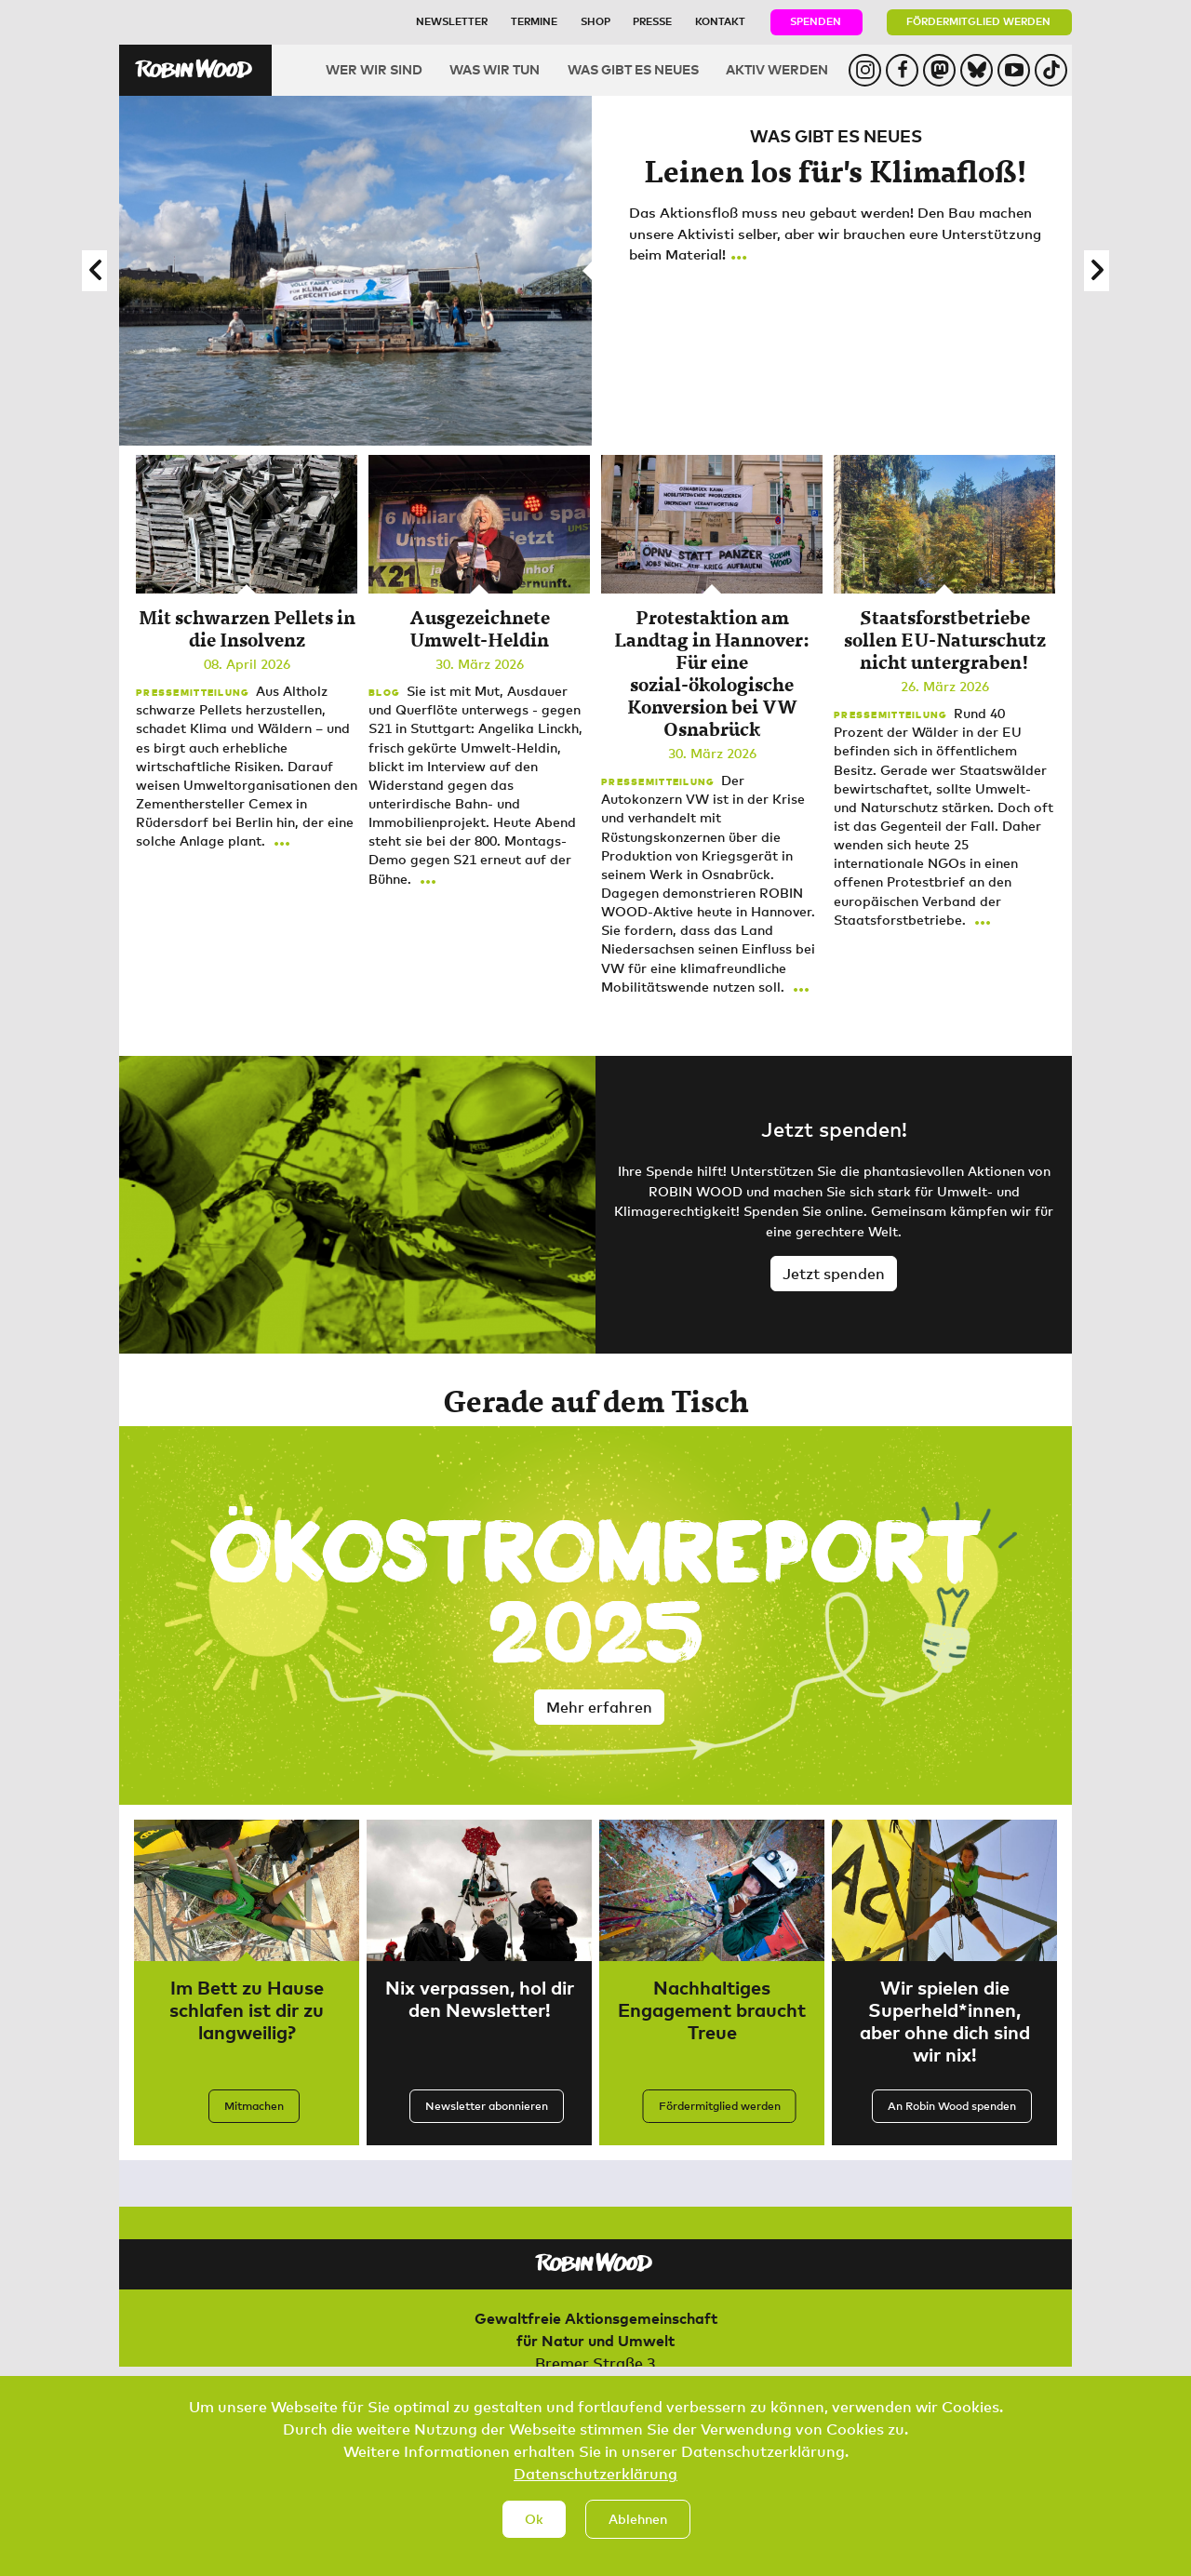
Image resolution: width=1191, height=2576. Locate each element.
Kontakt (720, 21)
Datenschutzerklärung (595, 2473)
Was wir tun (494, 69)
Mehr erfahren (599, 1707)
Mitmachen (254, 2106)
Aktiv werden (777, 69)
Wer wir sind (374, 69)
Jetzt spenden (834, 1273)
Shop (595, 21)
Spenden (815, 21)
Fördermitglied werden (978, 21)
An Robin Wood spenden (952, 2106)
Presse (652, 21)
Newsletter (452, 21)
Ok (534, 2519)
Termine (534, 21)
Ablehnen (638, 2519)
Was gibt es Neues (633, 69)
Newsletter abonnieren (486, 2106)
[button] (94, 270)
